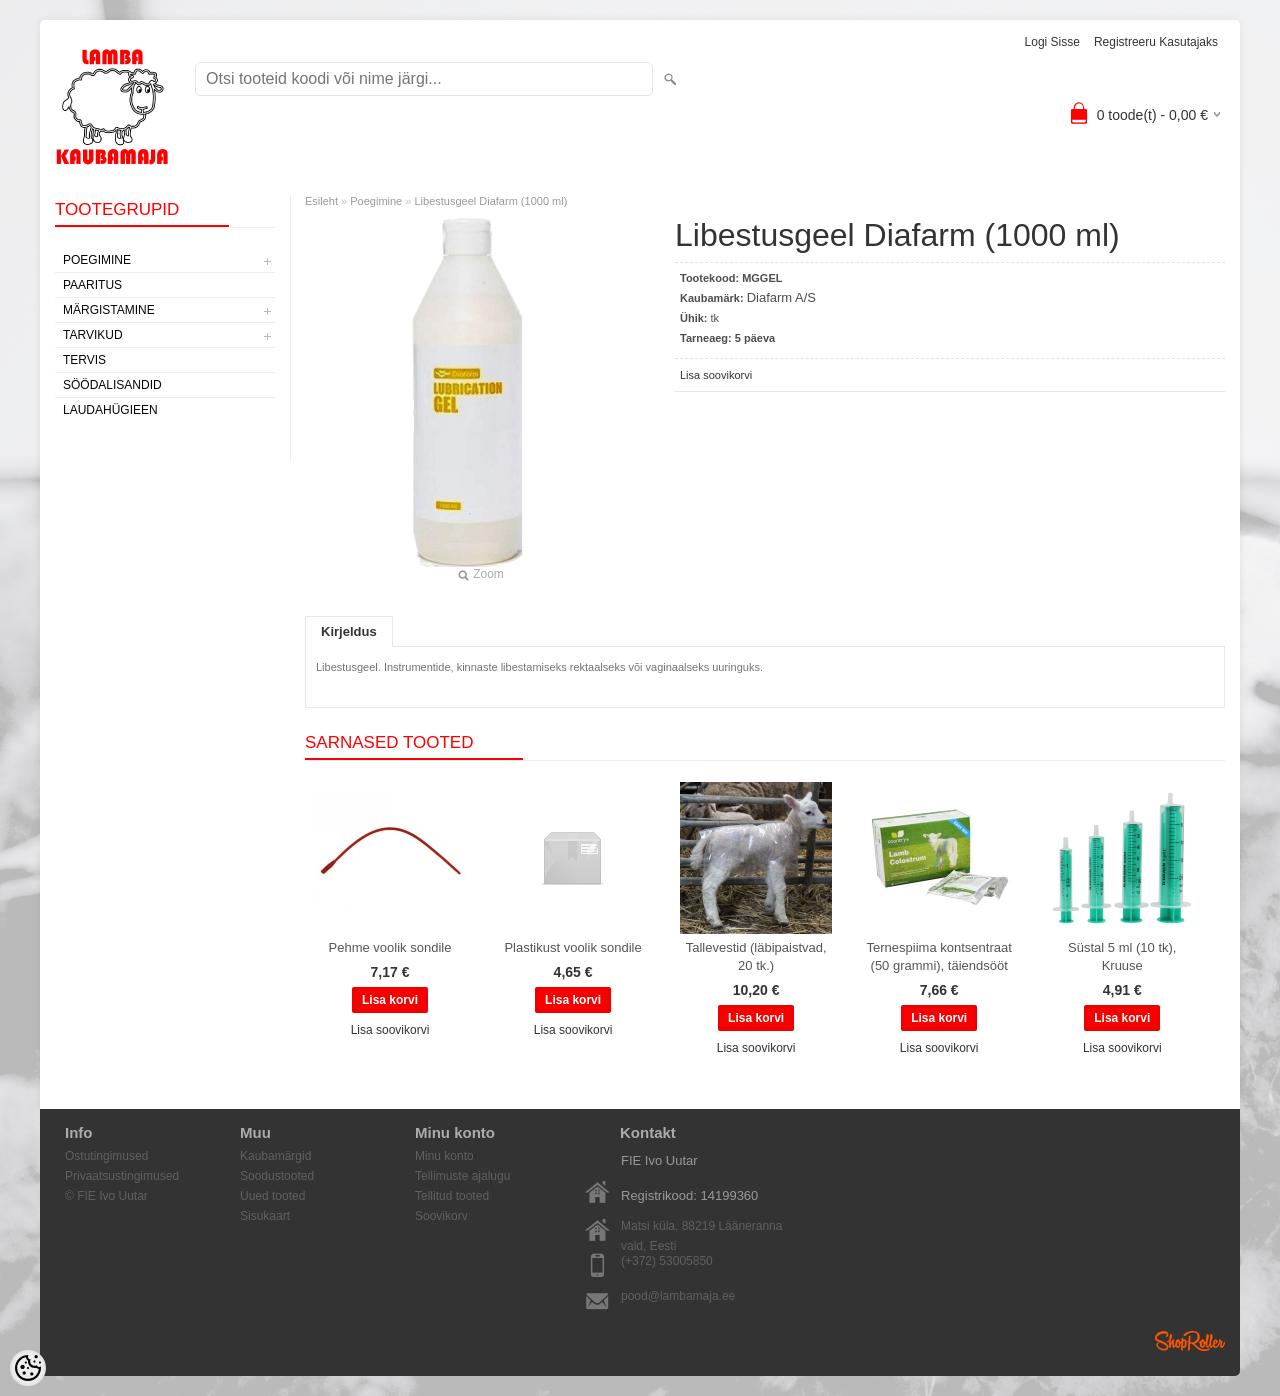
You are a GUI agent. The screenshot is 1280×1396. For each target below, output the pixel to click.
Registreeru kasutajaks (1156, 42)
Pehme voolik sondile (390, 947)
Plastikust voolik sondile (572, 947)
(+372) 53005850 (667, 1261)
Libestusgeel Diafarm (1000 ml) (490, 201)
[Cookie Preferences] (28, 1368)
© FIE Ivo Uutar (106, 1196)
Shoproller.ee (1190, 1341)
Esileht (321, 201)
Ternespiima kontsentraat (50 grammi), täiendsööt (939, 956)
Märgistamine (109, 310)
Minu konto (444, 1156)
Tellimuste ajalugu (462, 1176)
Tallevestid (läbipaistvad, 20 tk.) (756, 956)
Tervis (84, 360)
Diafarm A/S (781, 297)
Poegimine (97, 260)
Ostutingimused (106, 1156)
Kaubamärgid (275, 1156)
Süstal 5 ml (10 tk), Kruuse (1122, 956)
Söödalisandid (112, 385)
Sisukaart (265, 1216)
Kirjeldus (349, 631)
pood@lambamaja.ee (678, 1296)
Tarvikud (93, 335)
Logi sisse (1052, 42)
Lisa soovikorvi (716, 375)
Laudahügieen (110, 410)
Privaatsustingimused (122, 1176)
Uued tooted (272, 1196)
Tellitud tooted (452, 1196)
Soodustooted (277, 1176)
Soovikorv (441, 1216)
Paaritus (92, 285)
